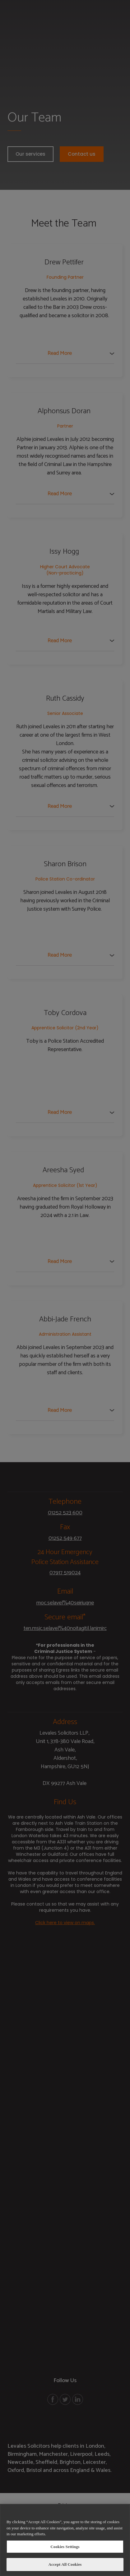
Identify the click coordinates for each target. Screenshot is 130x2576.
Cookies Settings (64, 2546)
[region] (65, 2540)
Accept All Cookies (64, 2564)
